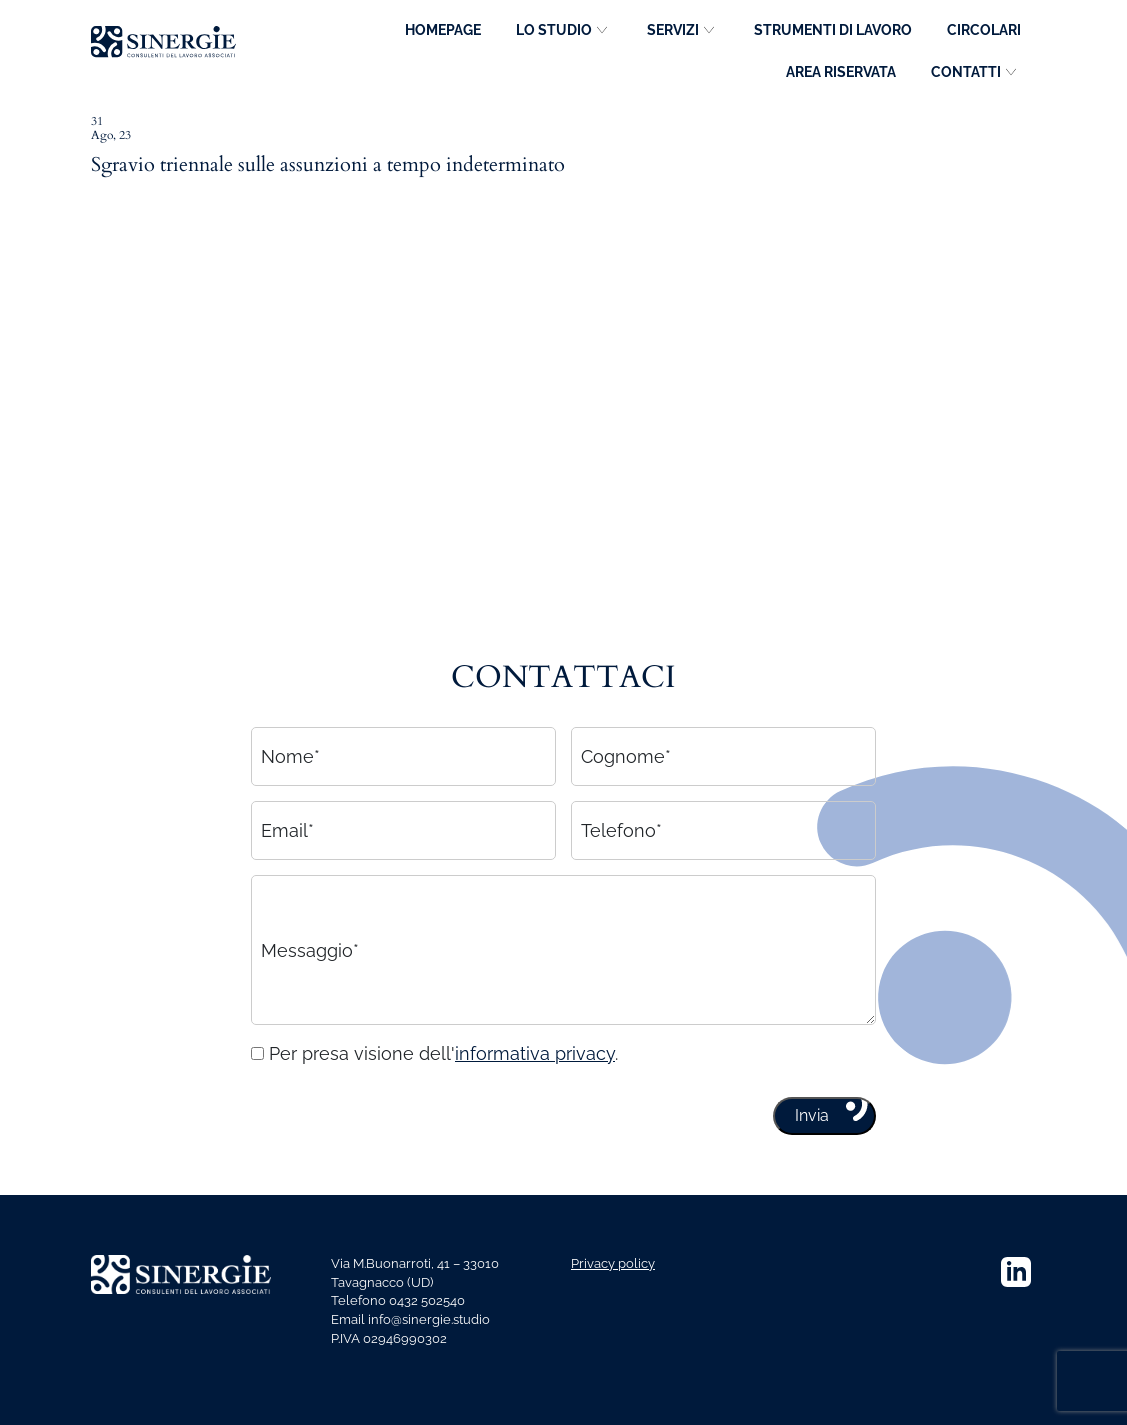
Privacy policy (613, 1263)
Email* (287, 835)
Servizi (673, 30)
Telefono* (621, 835)
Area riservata (841, 72)
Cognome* (626, 761)
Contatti (966, 72)
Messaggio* (310, 955)
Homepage (443, 30)
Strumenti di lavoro (833, 30)
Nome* (290, 761)
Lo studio (554, 30)
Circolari (984, 30)
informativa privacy (535, 1058)
